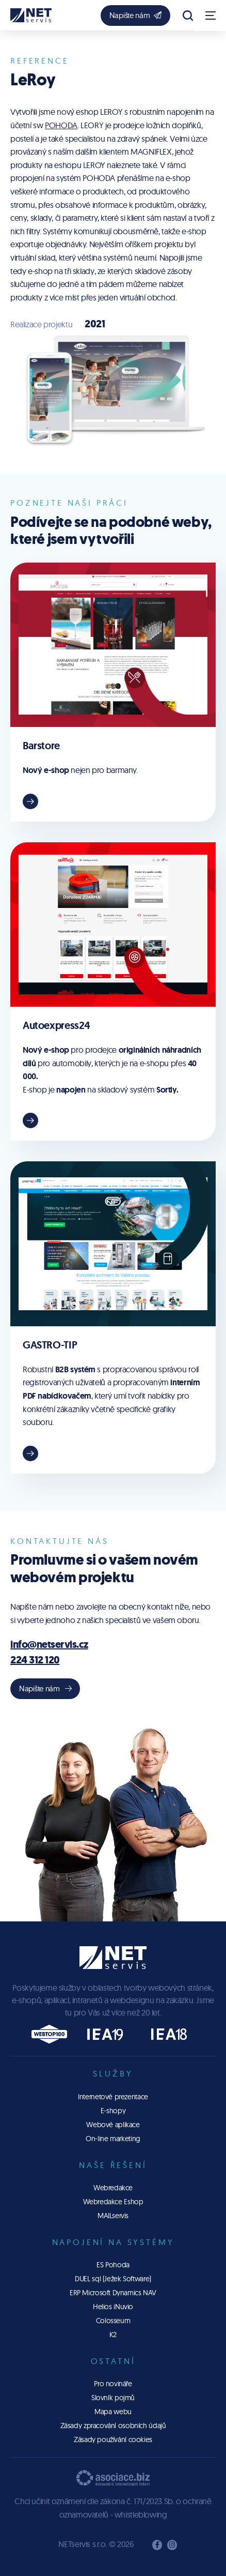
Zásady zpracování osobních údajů (113, 2425)
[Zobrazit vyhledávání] (187, 15)
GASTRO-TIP (50, 1345)
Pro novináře (113, 2383)
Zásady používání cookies (113, 2439)
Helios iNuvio (113, 2306)
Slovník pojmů (113, 2397)
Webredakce (113, 2187)
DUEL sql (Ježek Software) (113, 2278)
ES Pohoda (113, 2264)
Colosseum (113, 2320)
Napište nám (135, 15)
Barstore (41, 745)
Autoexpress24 (56, 1025)
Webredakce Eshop (113, 2201)
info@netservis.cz (49, 1644)
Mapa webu (113, 2411)
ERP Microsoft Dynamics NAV (113, 2292)
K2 (113, 2334)
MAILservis (113, 2215)
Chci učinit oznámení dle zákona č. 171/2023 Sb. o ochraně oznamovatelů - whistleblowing (112, 2508)
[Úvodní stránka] (31, 15)
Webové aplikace (112, 2124)
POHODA (61, 125)
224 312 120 (35, 1660)
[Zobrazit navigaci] (210, 15)
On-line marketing (113, 2138)
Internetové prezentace (113, 2096)
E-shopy (113, 2110)
